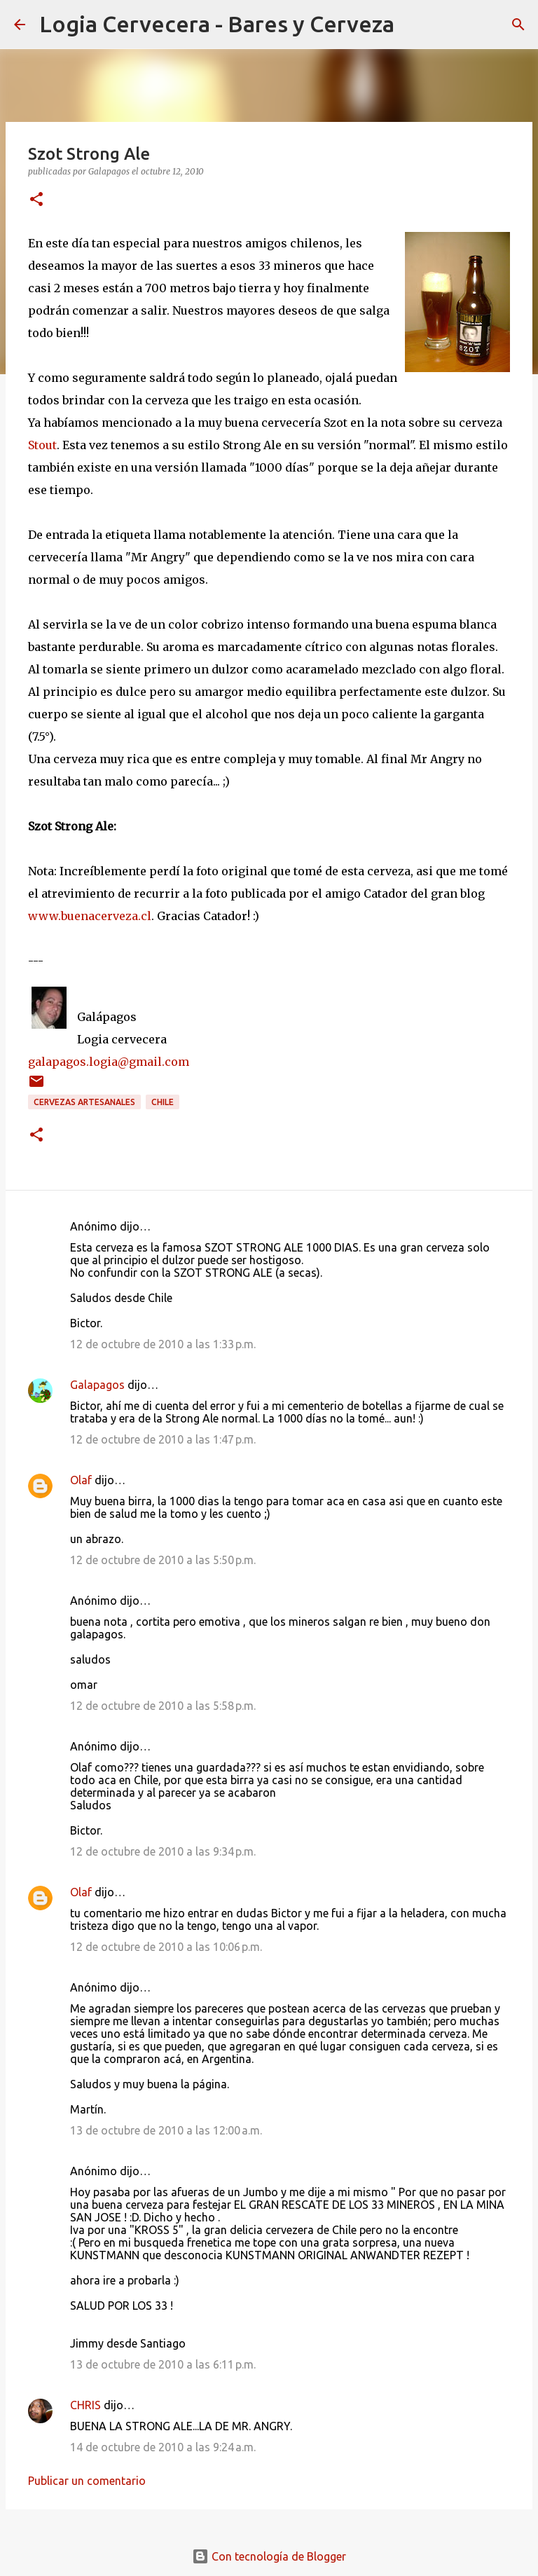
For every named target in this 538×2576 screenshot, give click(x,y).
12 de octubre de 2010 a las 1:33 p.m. (163, 1344)
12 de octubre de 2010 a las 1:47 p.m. (163, 1439)
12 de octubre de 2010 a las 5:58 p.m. (163, 1705)
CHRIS (85, 2405)
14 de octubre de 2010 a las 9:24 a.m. (163, 2447)
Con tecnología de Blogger (269, 2556)
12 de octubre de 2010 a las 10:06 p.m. (166, 1946)
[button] (36, 200)
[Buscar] (414, 24)
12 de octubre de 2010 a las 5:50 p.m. (163, 1560)
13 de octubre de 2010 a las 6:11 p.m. (163, 2364)
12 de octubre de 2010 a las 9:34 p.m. (163, 1851)
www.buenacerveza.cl (89, 916)
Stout (42, 445)
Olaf (81, 1480)
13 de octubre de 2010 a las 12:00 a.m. (166, 2130)
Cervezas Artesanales (84, 1102)
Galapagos (97, 1384)
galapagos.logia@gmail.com (108, 1062)
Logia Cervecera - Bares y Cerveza (216, 23)
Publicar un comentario (87, 2480)
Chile (162, 1102)
